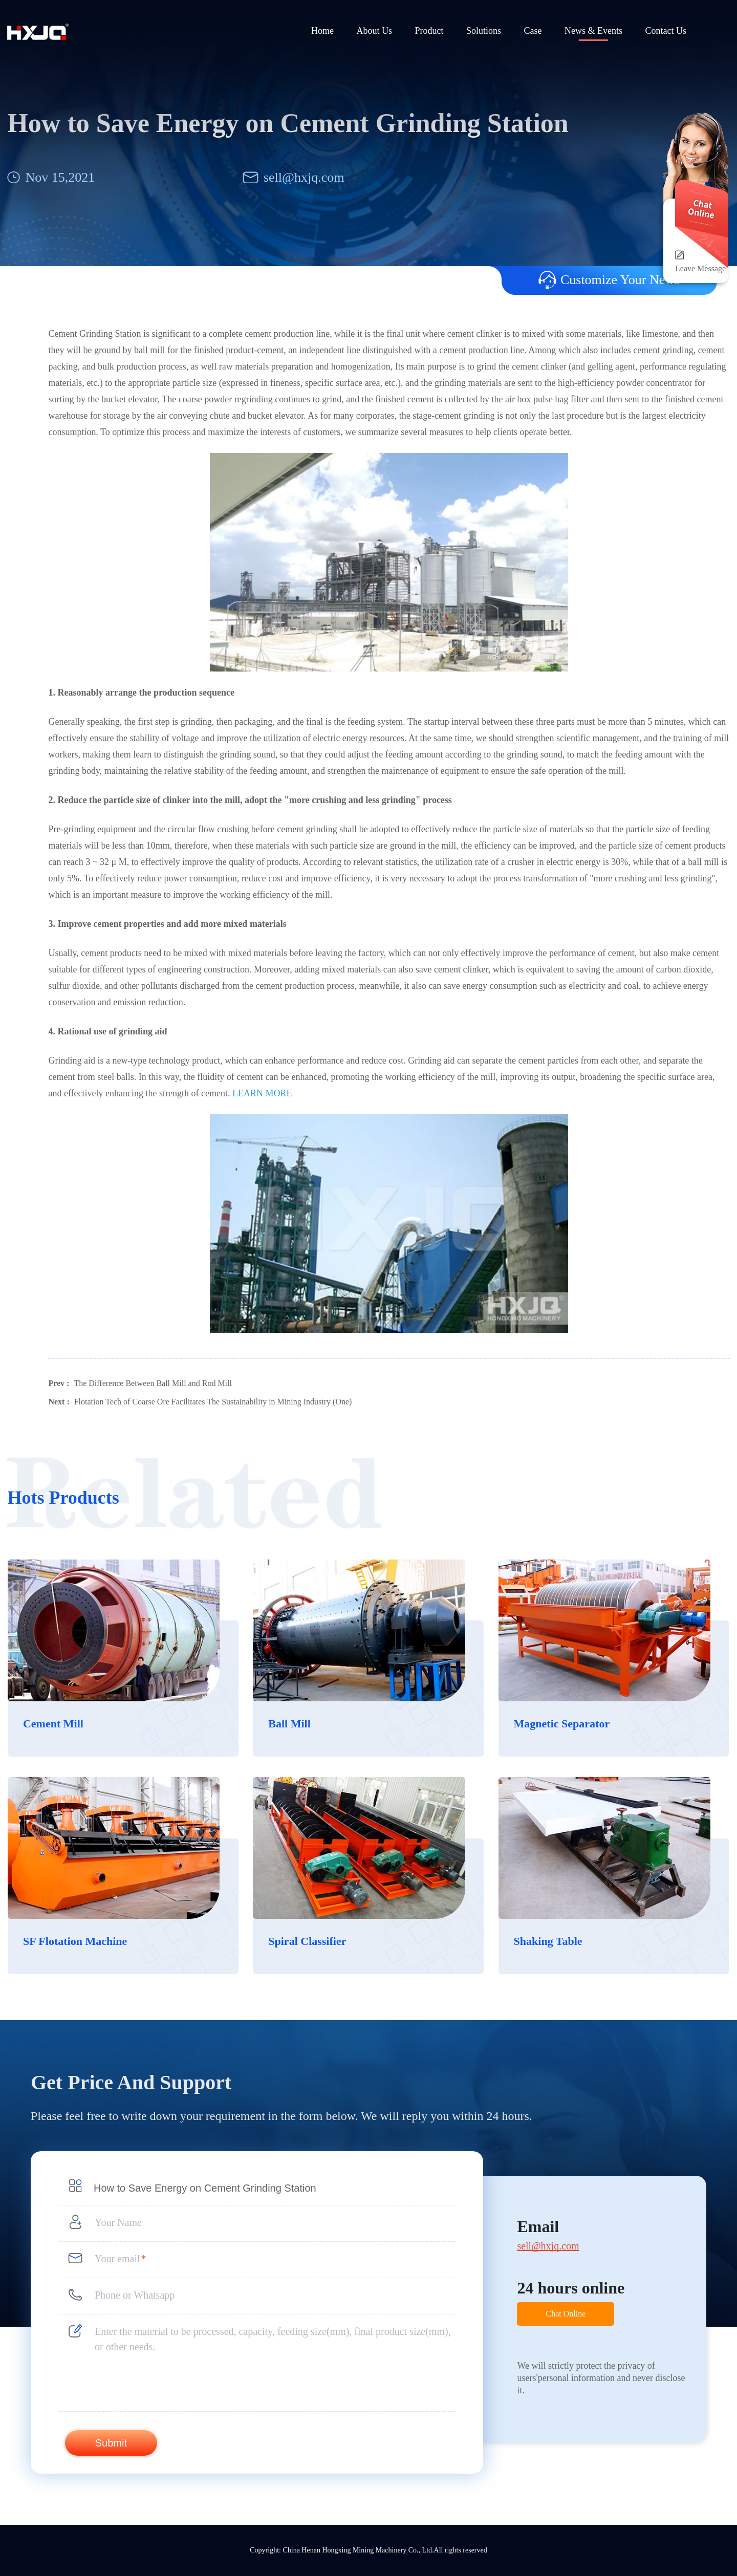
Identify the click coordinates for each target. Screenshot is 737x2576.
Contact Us (665, 31)
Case (532, 31)
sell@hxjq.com (304, 177)
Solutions (483, 31)
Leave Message (700, 268)
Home (322, 31)
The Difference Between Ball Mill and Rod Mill (153, 1383)
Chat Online (566, 2313)
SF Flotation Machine (75, 1941)
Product (429, 31)
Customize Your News (609, 280)
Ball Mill (289, 1723)
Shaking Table (548, 1941)
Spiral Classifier (307, 1941)
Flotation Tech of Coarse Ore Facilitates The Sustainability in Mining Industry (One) (213, 1401)
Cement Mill (53, 1723)
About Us (374, 31)
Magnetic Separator (562, 1723)
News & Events (593, 31)
